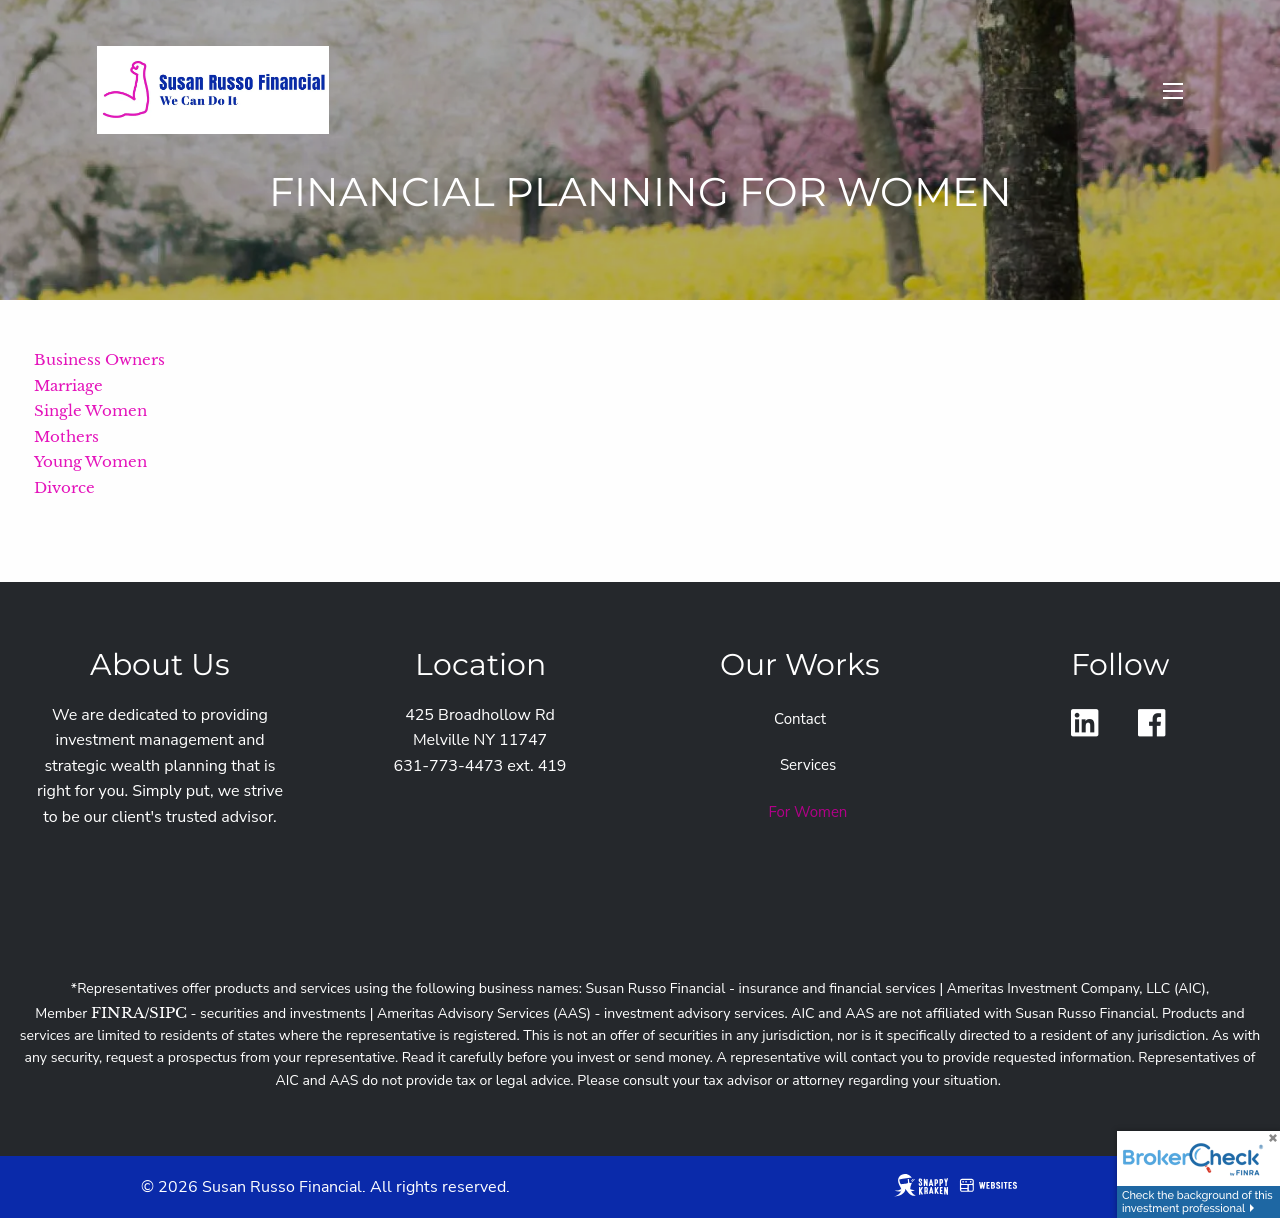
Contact (800, 719)
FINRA (118, 1012)
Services (808, 765)
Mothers (66, 436)
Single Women (90, 410)
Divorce (64, 487)
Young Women (90, 461)
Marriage (68, 385)
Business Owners (99, 359)
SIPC (168, 1012)
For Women (808, 812)
